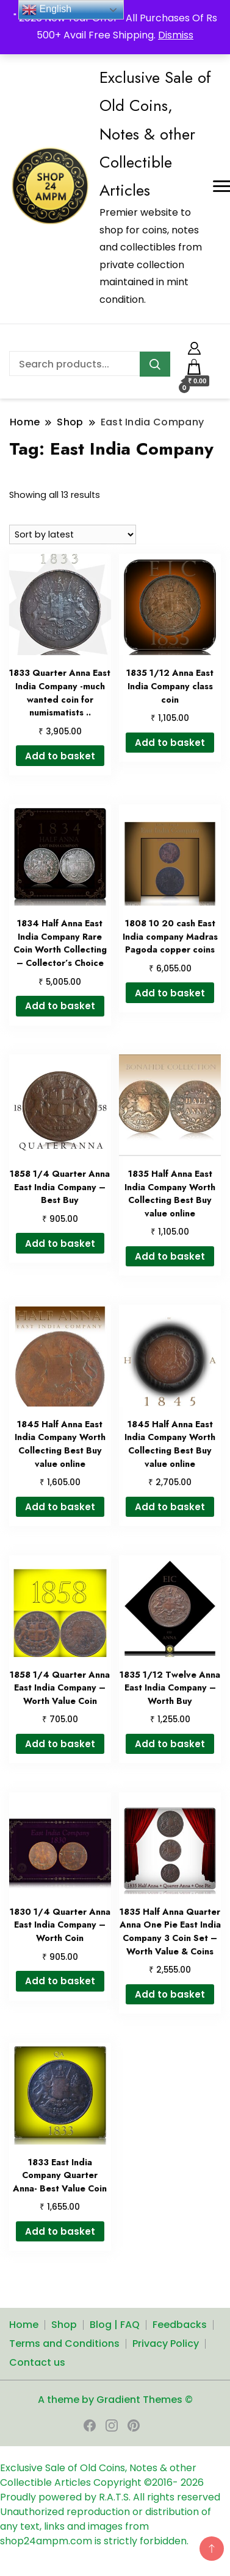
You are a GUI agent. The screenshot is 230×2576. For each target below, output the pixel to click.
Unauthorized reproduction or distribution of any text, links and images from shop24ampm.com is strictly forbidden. (105, 2526)
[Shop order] (72, 534)
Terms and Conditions (64, 2343)
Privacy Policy (165, 2343)
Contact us (37, 2362)
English (46, 9)
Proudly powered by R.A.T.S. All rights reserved (110, 2497)
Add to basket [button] (60, 756)
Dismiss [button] (175, 35)
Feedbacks (180, 2325)
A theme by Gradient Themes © (115, 2400)
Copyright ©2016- (137, 2482)
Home (23, 2325)
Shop (64, 2325)
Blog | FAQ (115, 2325)
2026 (192, 2482)
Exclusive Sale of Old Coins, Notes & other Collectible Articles (155, 134)
